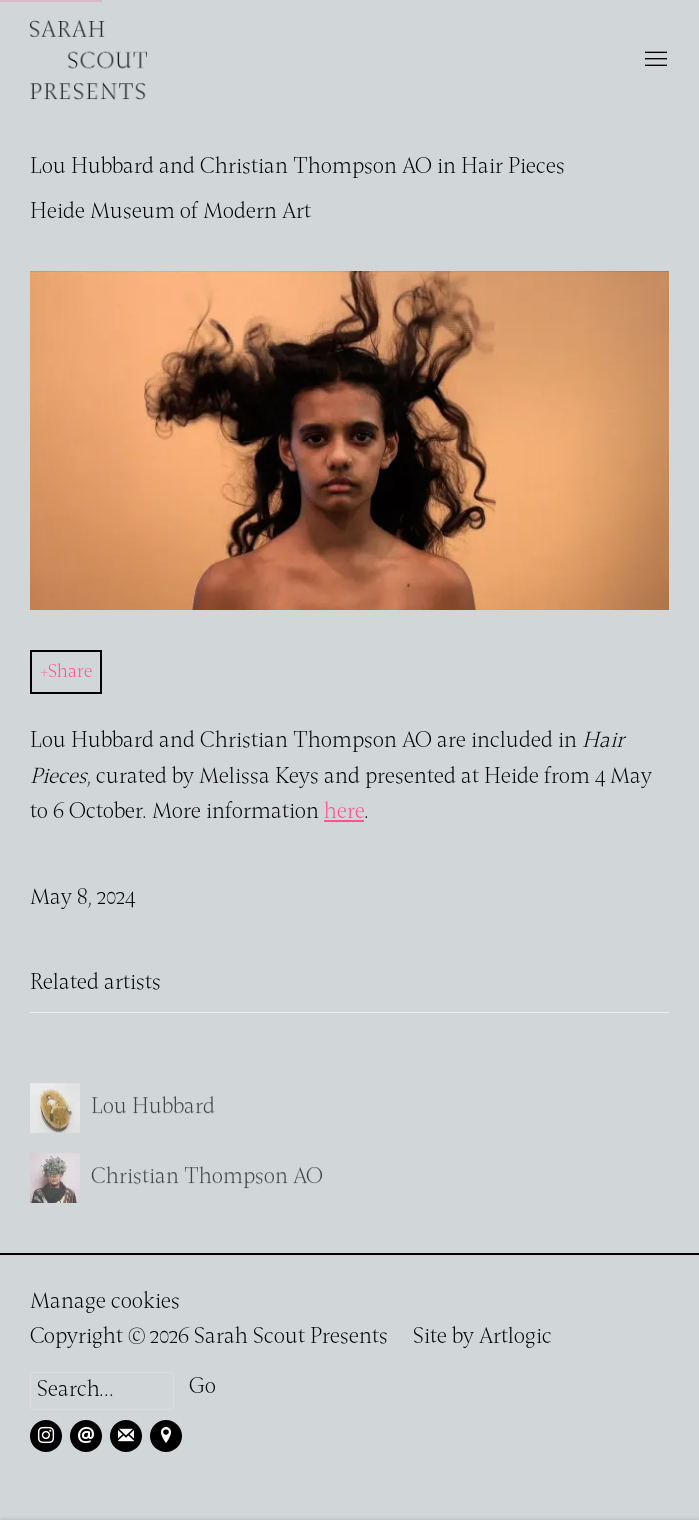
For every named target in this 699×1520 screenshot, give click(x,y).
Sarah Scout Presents (90, 60)
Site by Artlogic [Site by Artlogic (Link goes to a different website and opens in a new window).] (482, 1337)
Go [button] (202, 1387)
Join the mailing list (126, 1436)
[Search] (102, 1391)
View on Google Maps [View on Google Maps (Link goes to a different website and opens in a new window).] (166, 1436)
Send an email (86, 1436)
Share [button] (70, 672)
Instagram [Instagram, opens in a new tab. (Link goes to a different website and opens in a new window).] (46, 1436)
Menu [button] (654, 60)
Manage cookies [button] (105, 1302)
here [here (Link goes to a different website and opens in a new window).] (344, 812)
